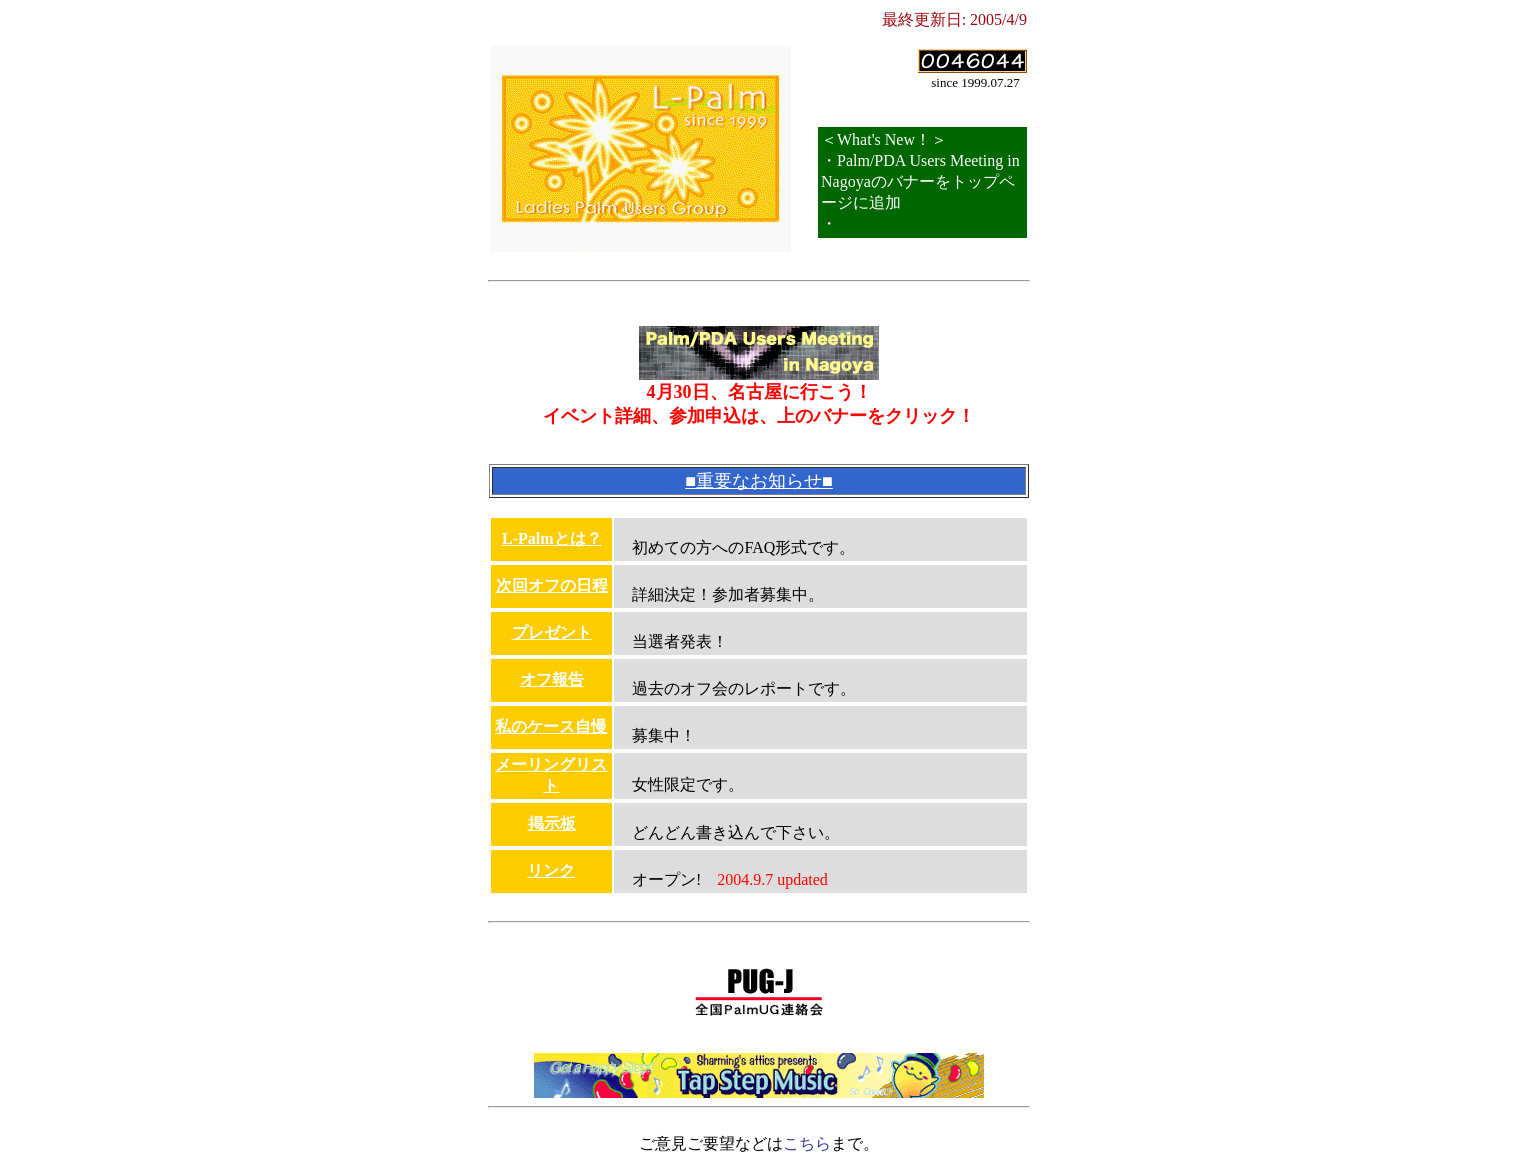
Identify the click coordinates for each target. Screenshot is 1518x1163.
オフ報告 (552, 679)
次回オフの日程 (552, 585)
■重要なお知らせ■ (759, 481)
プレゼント (552, 632)
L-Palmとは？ (552, 538)
